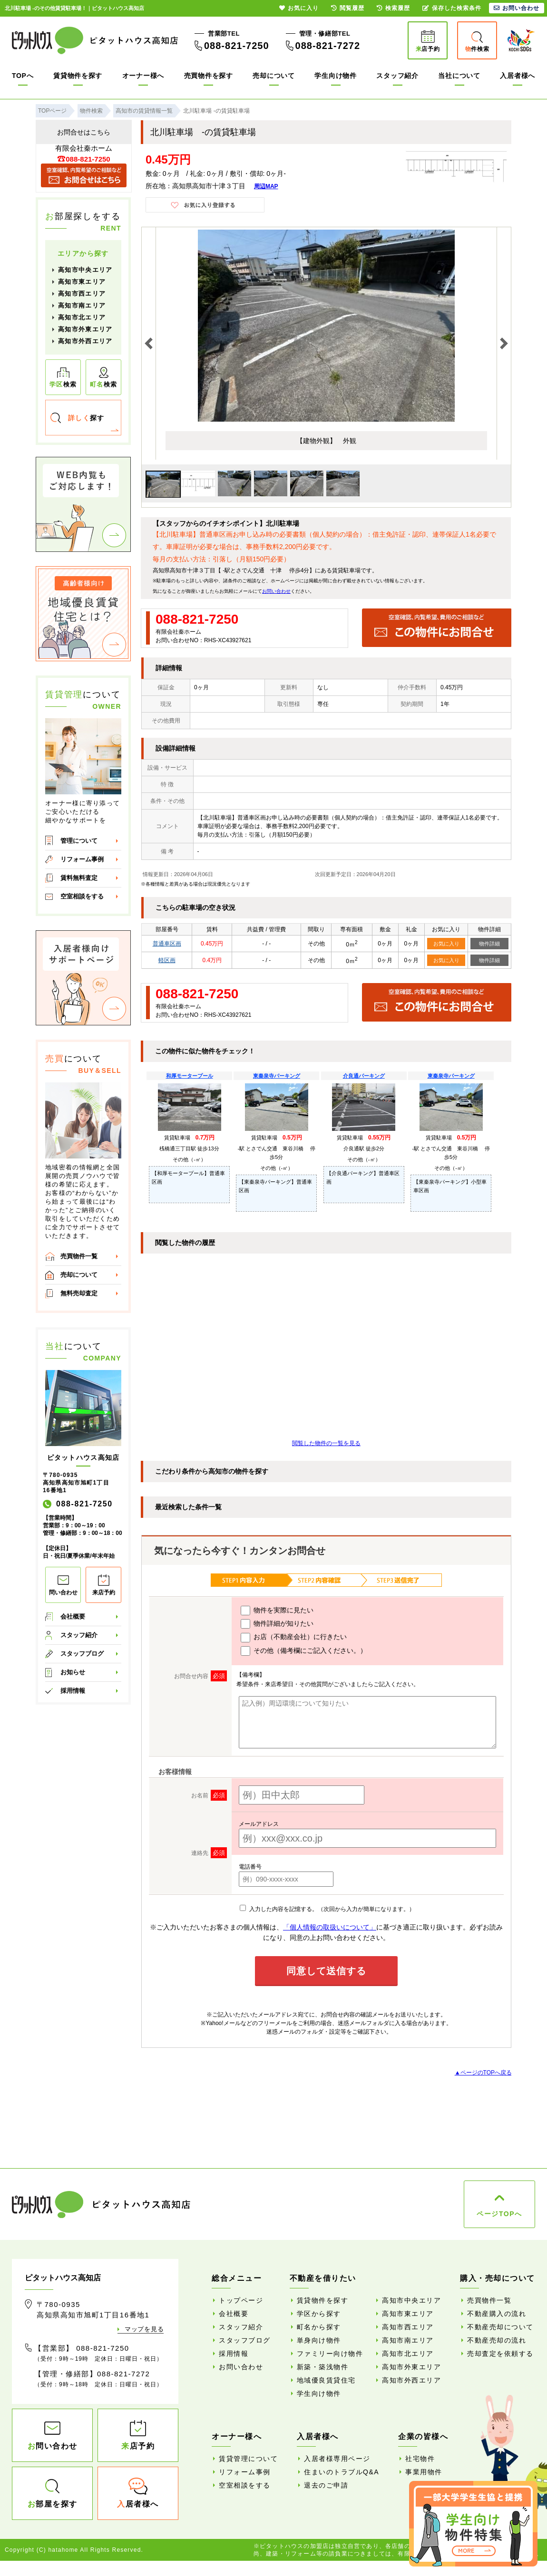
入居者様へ (517, 75)
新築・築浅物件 (323, 2367)
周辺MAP (266, 186)
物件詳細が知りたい (277, 1624)
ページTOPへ (499, 2214)
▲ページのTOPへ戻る (483, 2072)
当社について (459, 75)
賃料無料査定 (79, 877)
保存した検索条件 (451, 8)
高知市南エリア (82, 305)
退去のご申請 (326, 2485)
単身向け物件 (319, 2340)
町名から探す (319, 2327)
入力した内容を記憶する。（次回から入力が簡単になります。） (327, 1909)
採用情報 (72, 1690)
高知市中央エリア (85, 269)
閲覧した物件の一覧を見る (326, 1443)
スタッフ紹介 (397, 75)
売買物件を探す (208, 75)
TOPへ (22, 75)
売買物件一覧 (79, 1256)
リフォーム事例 (82, 859)
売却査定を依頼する (500, 2353)
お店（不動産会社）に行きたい (294, 1637)
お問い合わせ (276, 591)
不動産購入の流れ (496, 2313)
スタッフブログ (82, 1653)
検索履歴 (393, 8)
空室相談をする (82, 896)
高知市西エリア (82, 293)
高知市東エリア (82, 281)
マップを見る (144, 2329)
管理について (79, 840)
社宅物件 (420, 2458)
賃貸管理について (248, 2458)
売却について (273, 75)
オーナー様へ (143, 75)
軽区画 (167, 960)
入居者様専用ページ (337, 2458)
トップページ (241, 2300)
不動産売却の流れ (496, 2340)
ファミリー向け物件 (330, 2353)
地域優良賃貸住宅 (326, 2380)
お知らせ (72, 1672)
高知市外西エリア (85, 341)
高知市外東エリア (85, 329)
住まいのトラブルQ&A (341, 2472)
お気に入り (446, 943)
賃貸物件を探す (77, 75)
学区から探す (319, 2313)
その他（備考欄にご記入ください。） (304, 1651)
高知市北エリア (82, 317)
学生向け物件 (335, 75)
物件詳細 (489, 943)
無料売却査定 (79, 1293)
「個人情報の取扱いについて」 (329, 1927)
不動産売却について (500, 2327)
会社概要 (72, 1616)
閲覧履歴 (347, 8)
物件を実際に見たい (277, 1610)
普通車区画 (167, 943)
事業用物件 (423, 2472)
